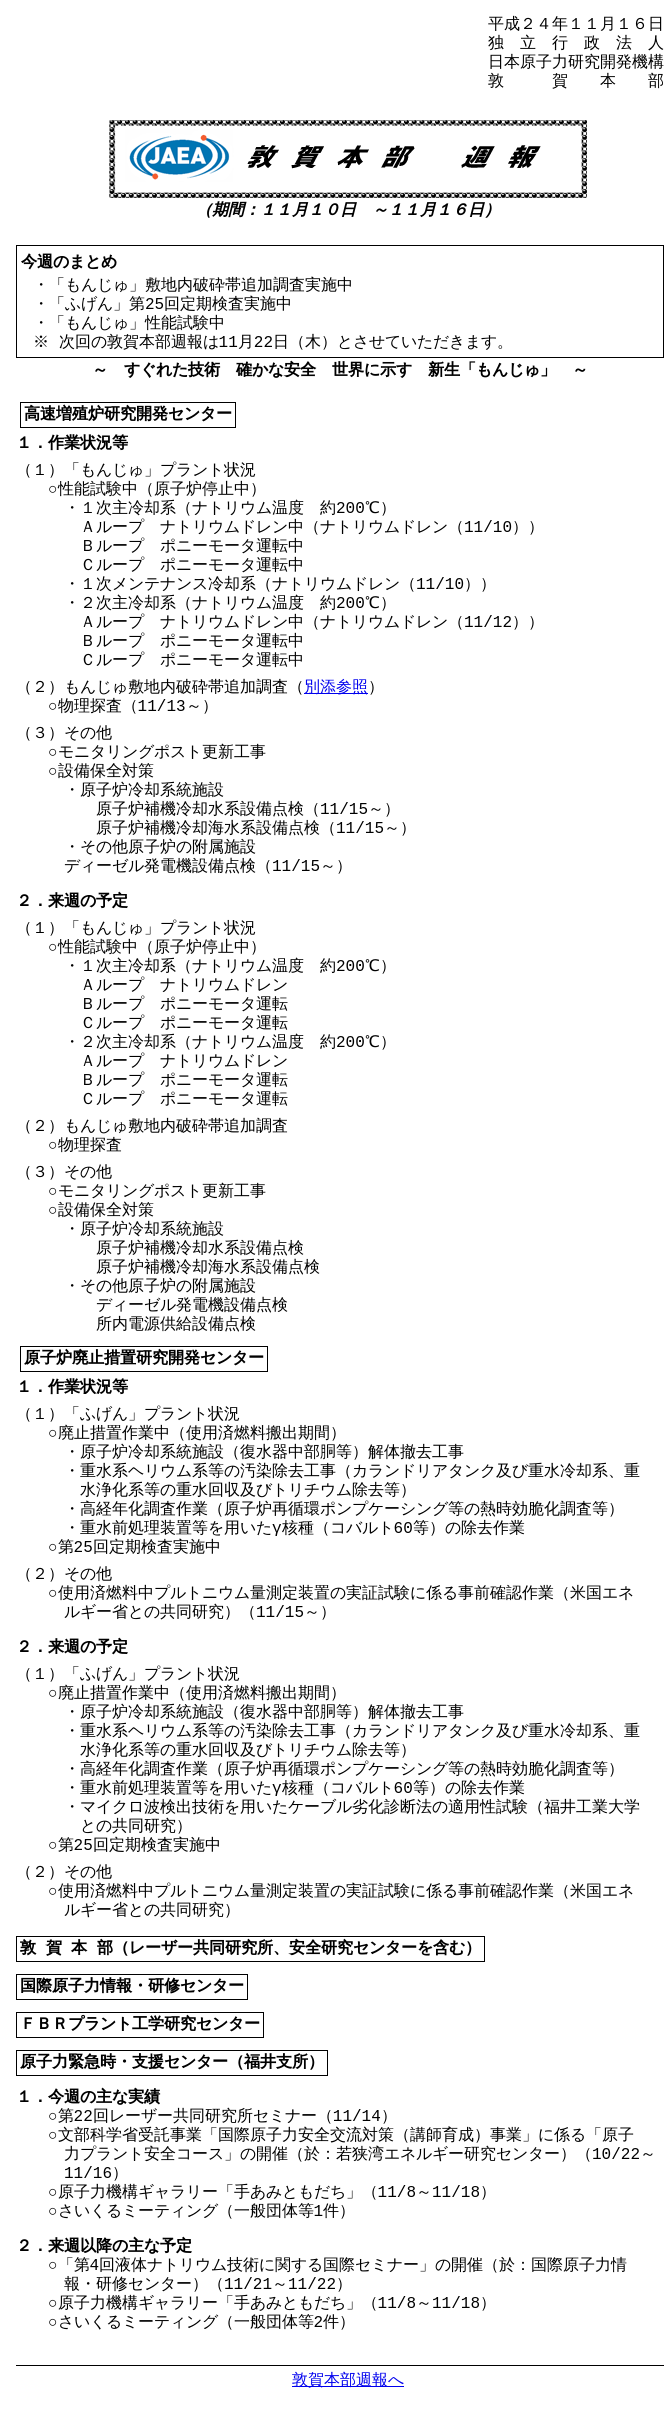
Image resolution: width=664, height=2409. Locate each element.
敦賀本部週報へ (348, 2379)
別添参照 (336, 688)
